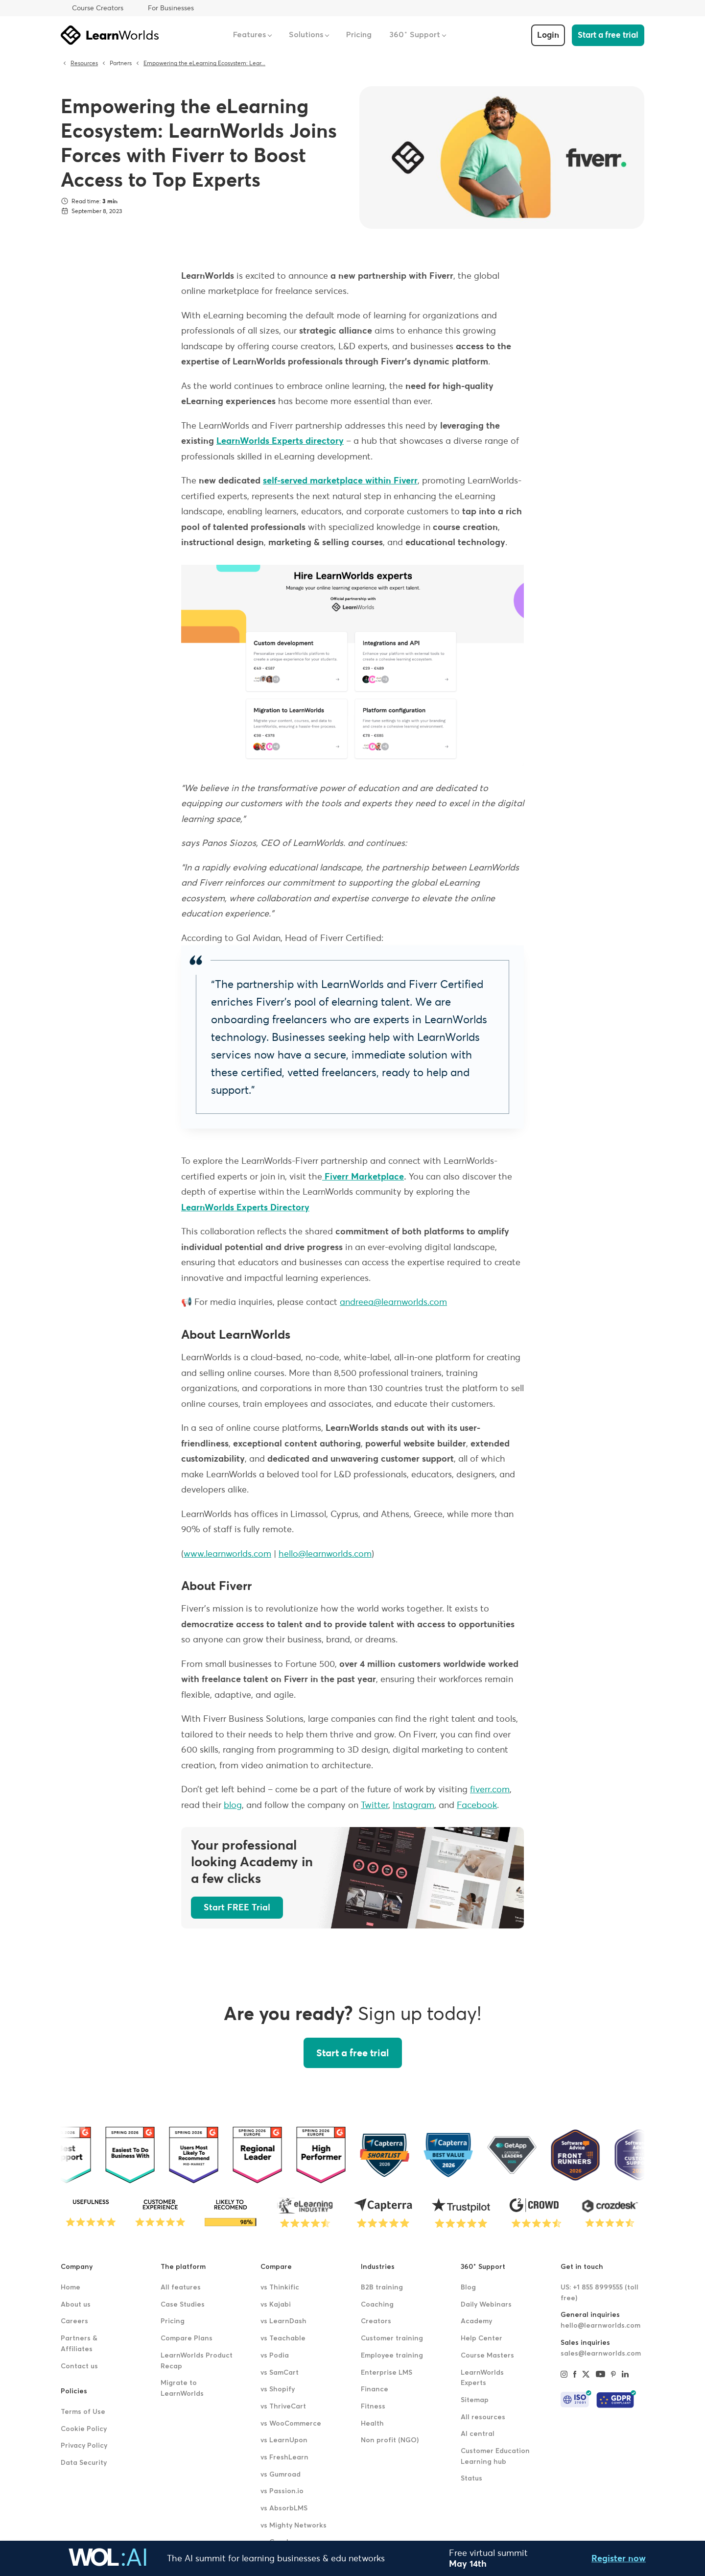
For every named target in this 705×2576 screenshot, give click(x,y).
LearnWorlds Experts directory (280, 440)
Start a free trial (608, 35)
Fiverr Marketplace (363, 1176)
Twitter (374, 1804)
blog (233, 1804)
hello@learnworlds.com (325, 1553)
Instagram (413, 1804)
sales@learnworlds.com (601, 2353)
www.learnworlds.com (227, 1553)
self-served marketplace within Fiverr (340, 480)
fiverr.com (490, 1789)
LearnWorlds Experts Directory (245, 1207)
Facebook (477, 1804)
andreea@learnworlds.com (393, 1301)
